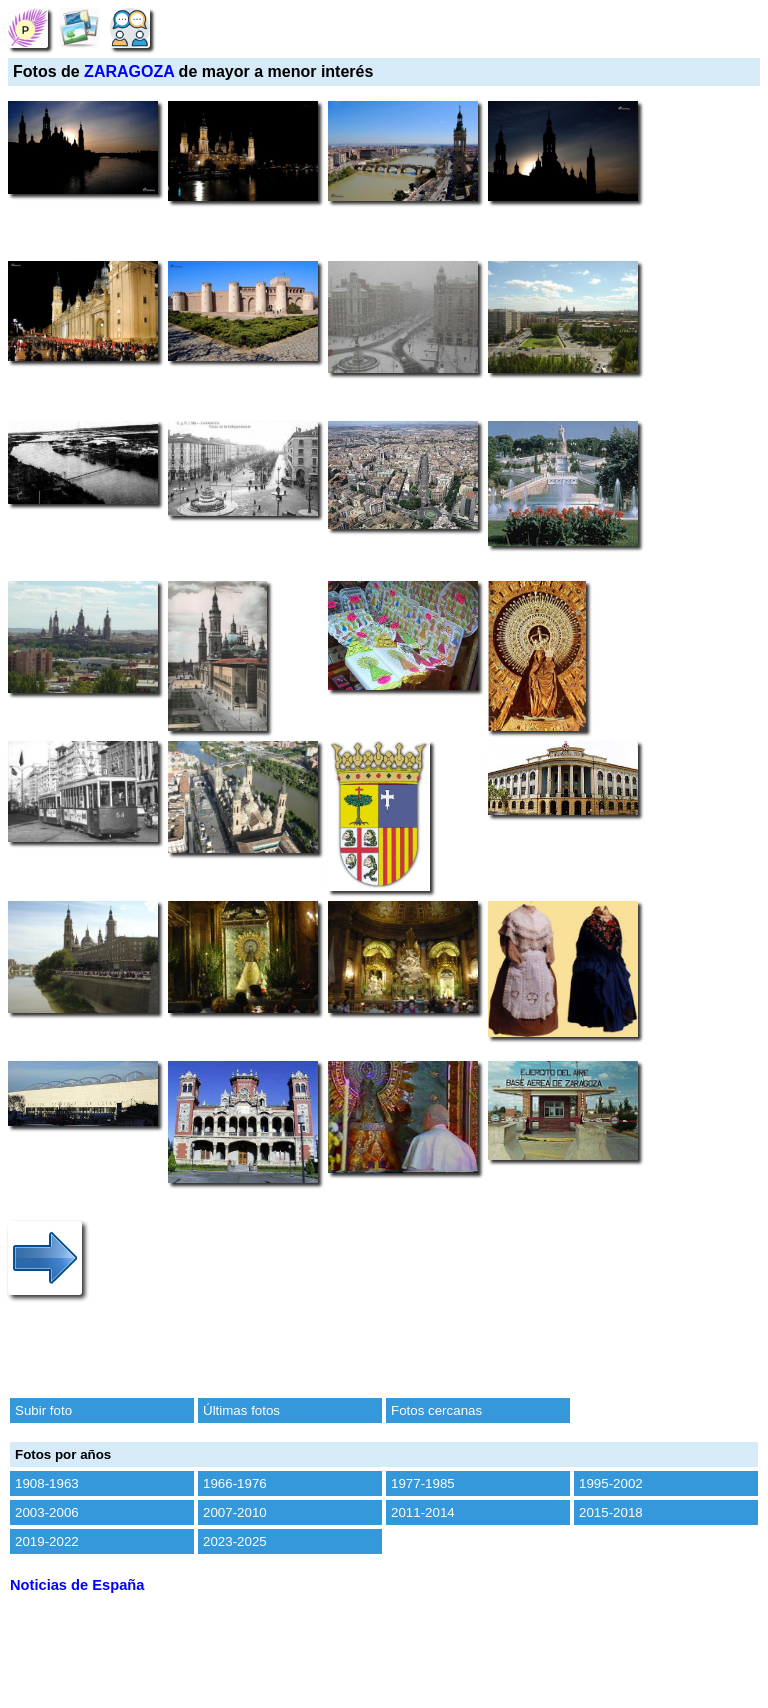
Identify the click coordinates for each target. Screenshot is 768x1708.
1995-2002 (611, 1483)
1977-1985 (423, 1483)
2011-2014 (423, 1512)
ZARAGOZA (129, 71)
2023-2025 (235, 1541)
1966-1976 (235, 1483)
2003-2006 (47, 1512)
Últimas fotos (241, 1410)
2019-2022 (47, 1541)
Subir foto (43, 1410)
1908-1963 (47, 1483)
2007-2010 (235, 1512)
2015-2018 (611, 1512)
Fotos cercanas (436, 1410)
